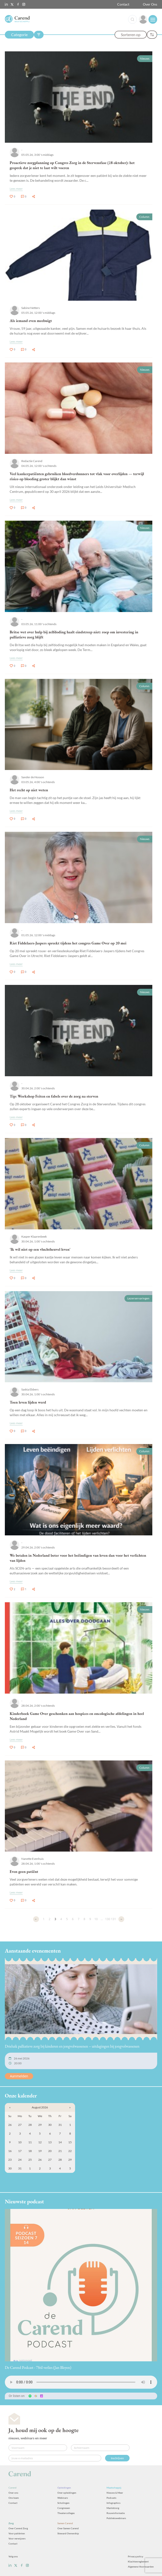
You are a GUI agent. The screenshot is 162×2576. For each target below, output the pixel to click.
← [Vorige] (36, 1919)
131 (113, 1919)
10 (96, 1919)
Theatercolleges (66, 2513)
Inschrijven (117, 2458)
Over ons (13, 2492)
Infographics (113, 2502)
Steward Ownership (68, 2533)
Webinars (62, 2497)
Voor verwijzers (16, 2538)
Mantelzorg (113, 2507)
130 (107, 1919)
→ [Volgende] (121, 1919)
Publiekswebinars (116, 2518)
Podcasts (111, 2497)
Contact (123, 4)
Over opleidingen (66, 2492)
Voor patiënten (16, 2533)
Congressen (63, 2507)
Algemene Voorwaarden (141, 2566)
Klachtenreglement (138, 2561)
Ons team (13, 2497)
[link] (143, 19)
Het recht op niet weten (29, 790)
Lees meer (16, 188)
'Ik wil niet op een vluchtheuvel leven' (40, 1249)
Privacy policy (135, 2556)
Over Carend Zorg (18, 2528)
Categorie (19, 34)
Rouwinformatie (116, 2513)
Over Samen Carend (68, 2528)
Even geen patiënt (24, 1871)
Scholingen (63, 2502)
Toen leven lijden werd (28, 1402)
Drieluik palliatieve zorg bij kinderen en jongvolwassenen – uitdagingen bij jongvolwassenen (72, 2046)
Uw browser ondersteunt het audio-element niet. (81, 2382)
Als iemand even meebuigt (31, 320)
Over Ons (150, 4)
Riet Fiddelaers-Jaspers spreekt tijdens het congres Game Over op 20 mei (68, 943)
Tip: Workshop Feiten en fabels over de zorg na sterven (54, 1096)
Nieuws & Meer (115, 2492)
